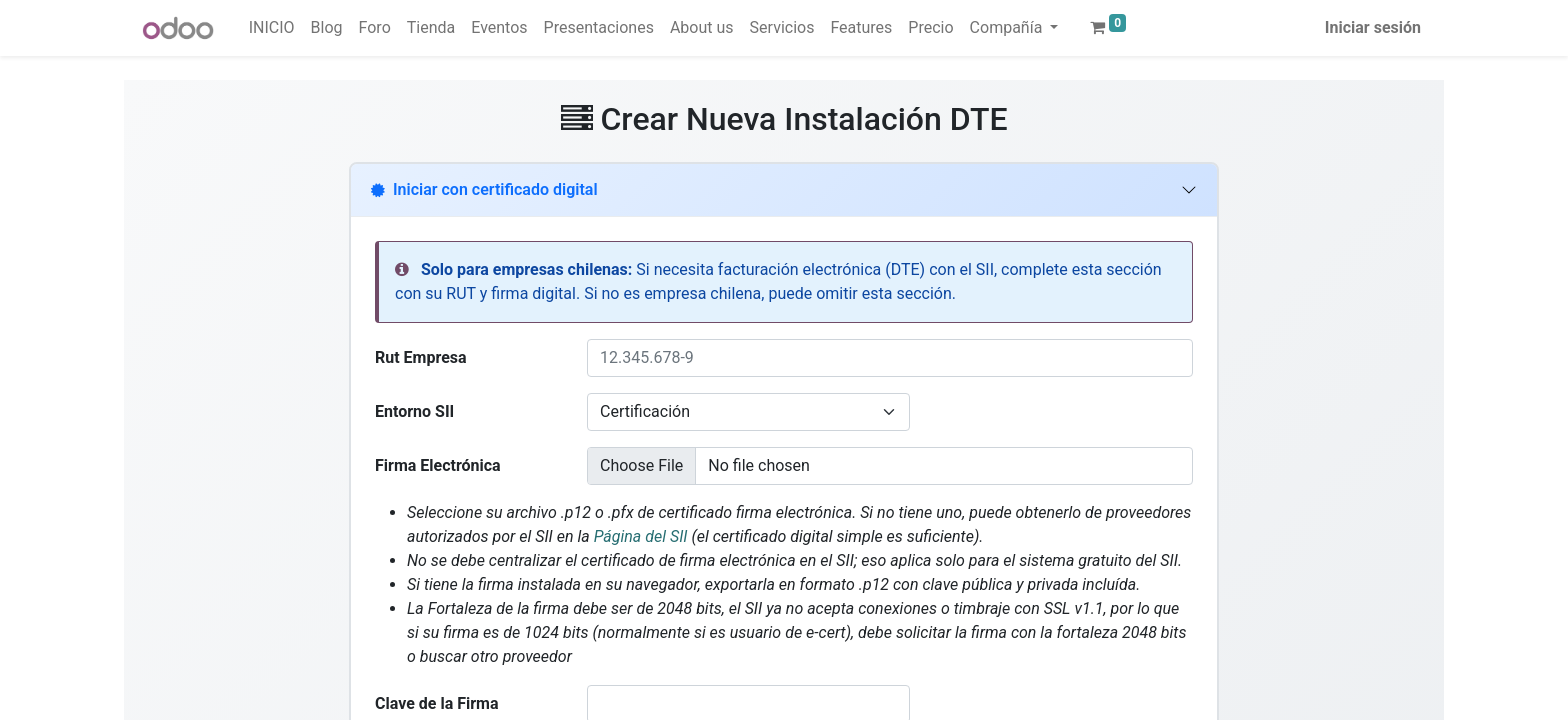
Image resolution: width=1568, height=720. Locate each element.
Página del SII (643, 536)
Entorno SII (414, 411)
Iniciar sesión (1373, 27)
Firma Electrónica (438, 465)
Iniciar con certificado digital (484, 189)
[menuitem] (272, 28)
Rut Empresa (421, 357)
